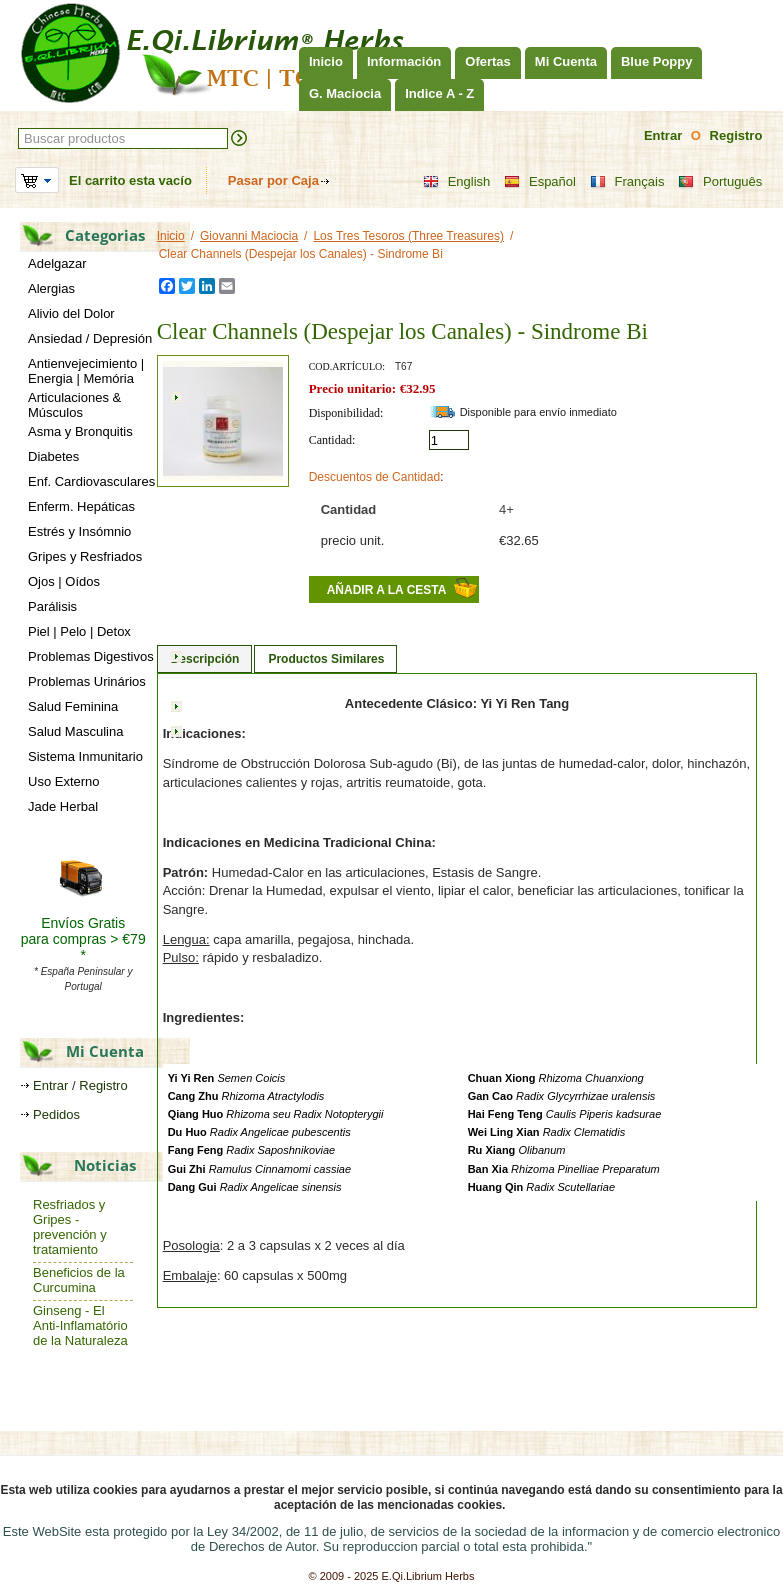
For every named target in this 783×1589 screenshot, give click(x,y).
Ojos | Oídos (64, 581)
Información (404, 61)
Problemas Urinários (87, 681)
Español (540, 182)
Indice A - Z (439, 93)
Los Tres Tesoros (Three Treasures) (408, 236)
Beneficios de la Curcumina (79, 1280)
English (457, 182)
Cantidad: (332, 440)
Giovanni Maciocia (249, 236)
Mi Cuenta (566, 61)
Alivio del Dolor (71, 313)
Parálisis (52, 606)
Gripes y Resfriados (85, 556)
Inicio (326, 61)
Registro (736, 135)
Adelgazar (57, 263)
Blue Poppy (657, 61)
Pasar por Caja (273, 180)
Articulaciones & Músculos (74, 405)
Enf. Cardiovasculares (91, 481)
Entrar (663, 135)
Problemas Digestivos (91, 656)
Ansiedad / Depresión (90, 338)
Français (627, 182)
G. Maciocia (345, 93)
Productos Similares (326, 659)
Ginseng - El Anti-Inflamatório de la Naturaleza (80, 1325)
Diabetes (53, 456)
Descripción (205, 659)
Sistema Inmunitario (85, 756)
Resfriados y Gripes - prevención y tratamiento (70, 1227)
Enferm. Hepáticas (81, 506)
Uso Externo (64, 781)
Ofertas (488, 61)
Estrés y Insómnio (79, 531)
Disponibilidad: (346, 413)
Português (720, 182)
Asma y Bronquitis (80, 431)
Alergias (51, 288)
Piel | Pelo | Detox (79, 631)
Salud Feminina (73, 706)
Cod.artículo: (347, 366)
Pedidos (56, 1114)
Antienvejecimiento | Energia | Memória (86, 371)
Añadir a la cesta (387, 590)
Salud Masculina (75, 731)
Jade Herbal (63, 806)
